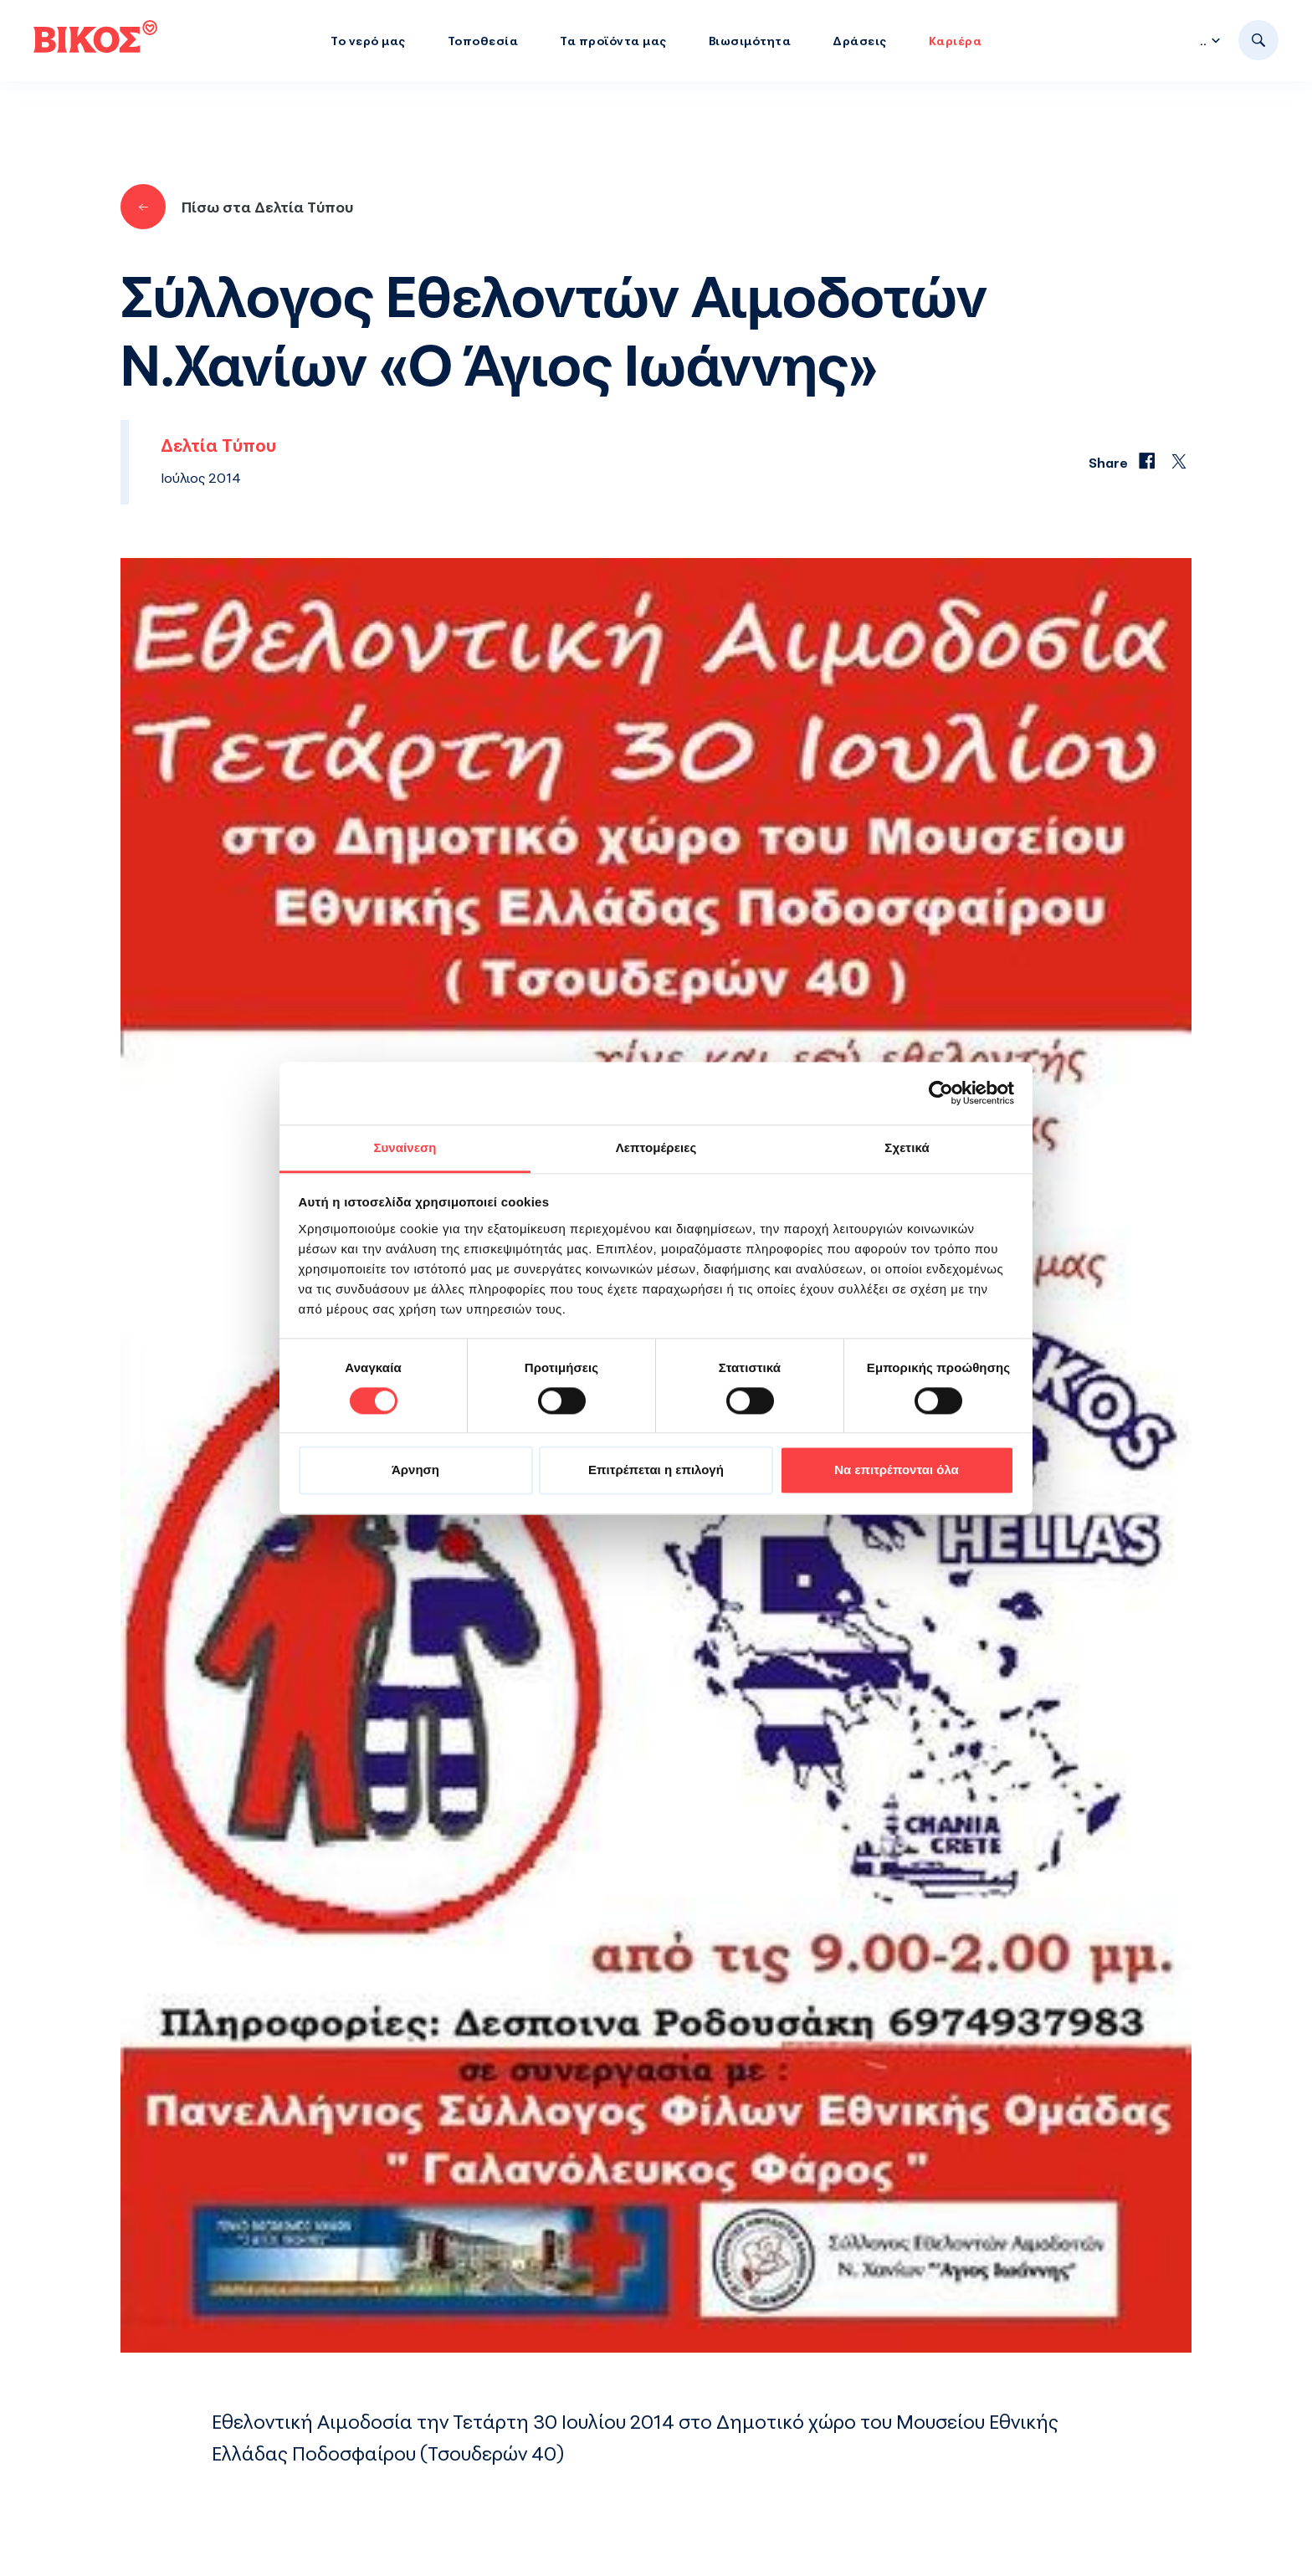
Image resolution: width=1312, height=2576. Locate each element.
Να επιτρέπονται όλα (896, 1470)
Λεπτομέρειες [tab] (656, 1147)
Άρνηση (415, 1470)
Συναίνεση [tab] (404, 1147)
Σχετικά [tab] (906, 1147)
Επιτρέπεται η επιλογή (656, 1470)
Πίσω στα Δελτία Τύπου (236, 206)
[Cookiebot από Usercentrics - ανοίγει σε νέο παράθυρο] (941, 1092)
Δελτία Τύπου (218, 445)
